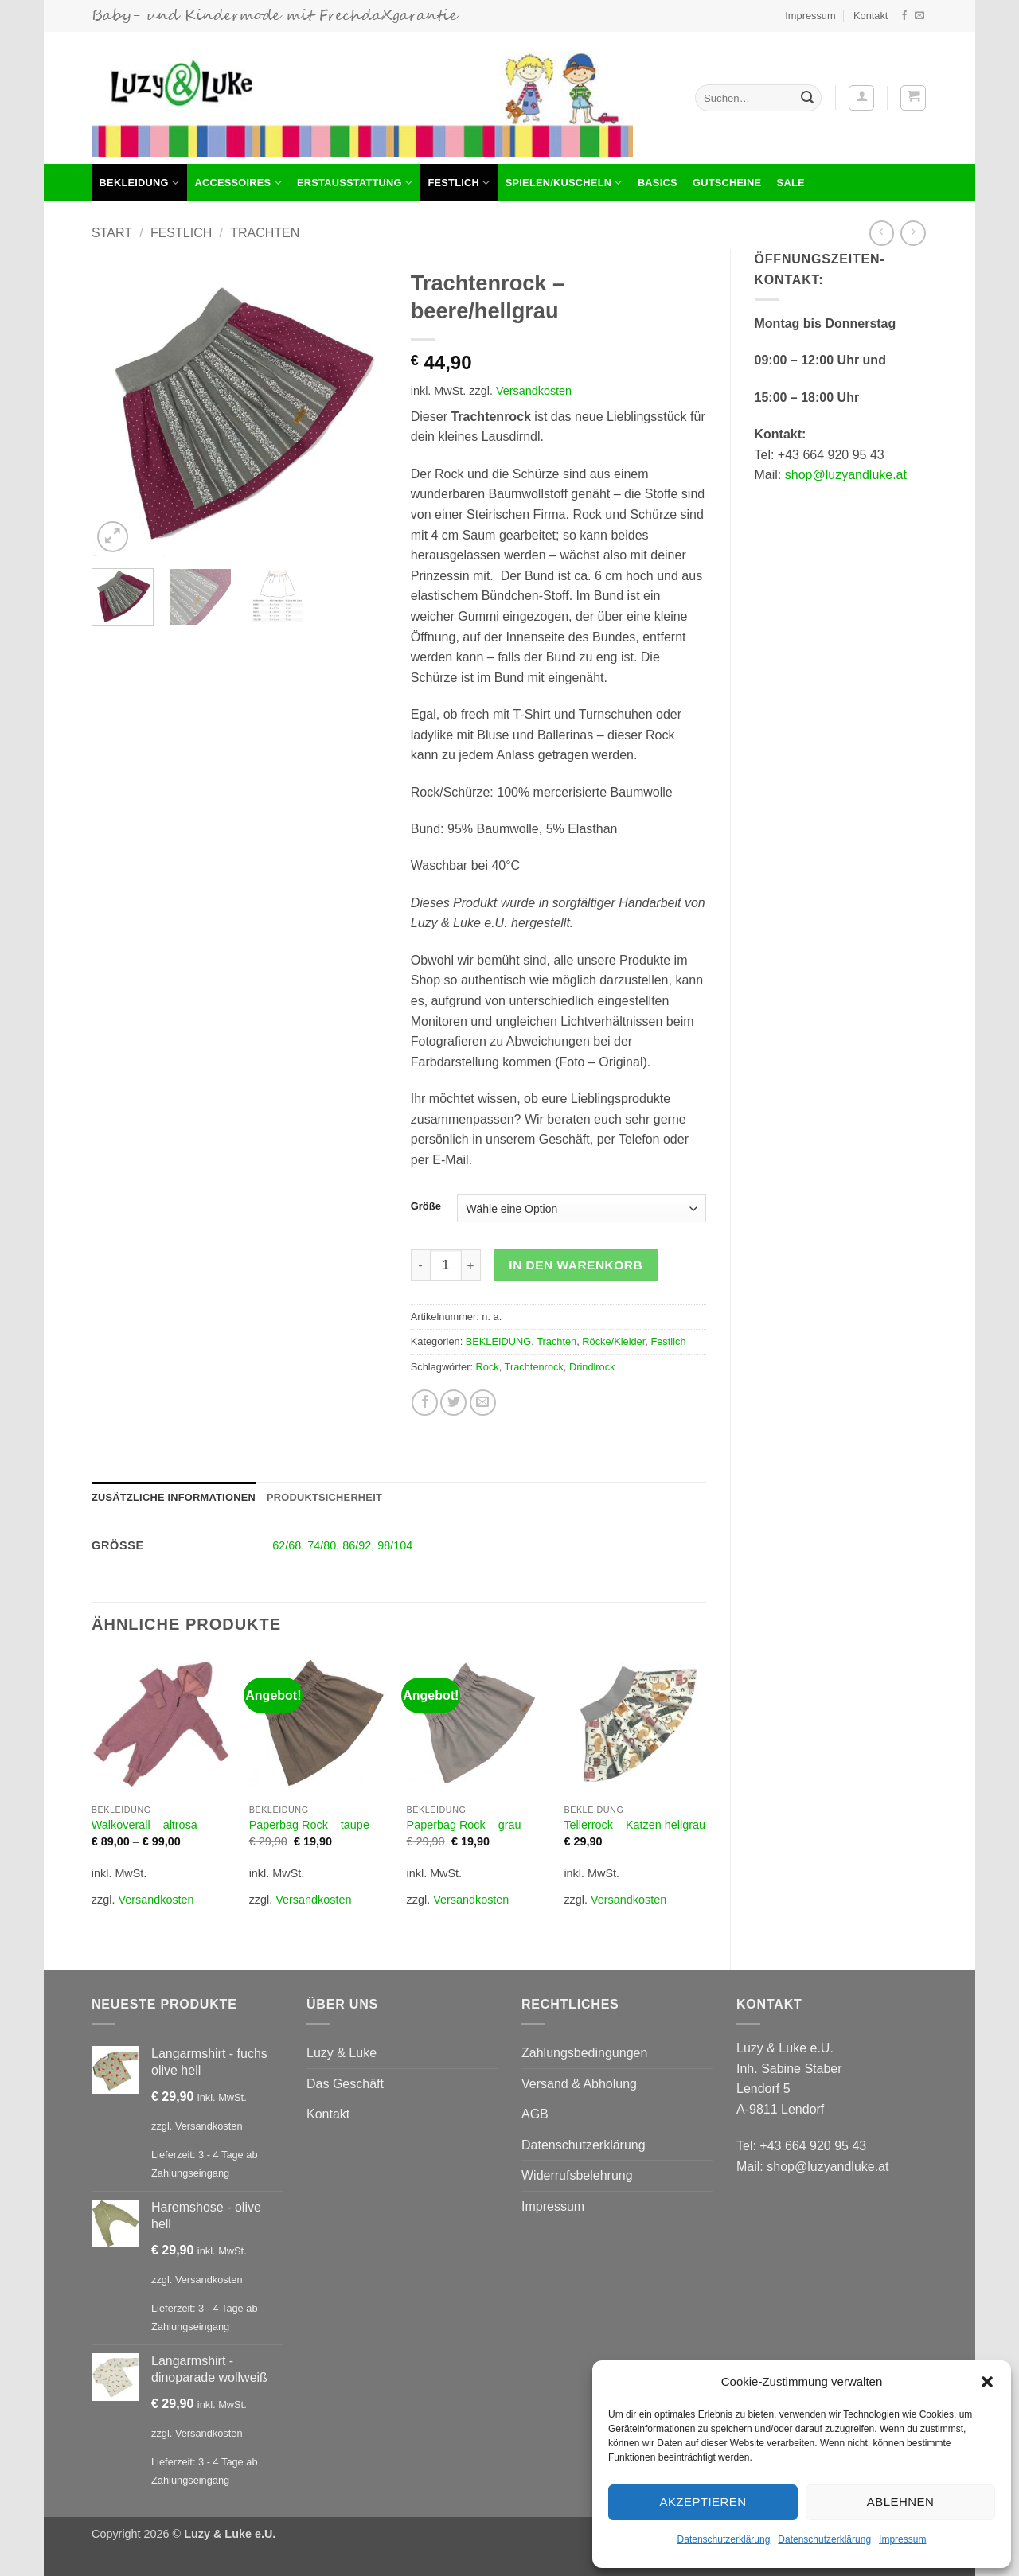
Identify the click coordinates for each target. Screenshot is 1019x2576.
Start (112, 233)
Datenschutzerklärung (724, 2539)
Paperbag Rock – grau (464, 1824)
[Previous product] (912, 232)
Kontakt (870, 15)
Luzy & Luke (341, 2053)
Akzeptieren (702, 2501)
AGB (535, 2114)
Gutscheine (727, 183)
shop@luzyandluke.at (846, 474)
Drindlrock (592, 1367)
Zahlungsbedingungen (584, 2053)
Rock (487, 1367)
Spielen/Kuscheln (564, 182)
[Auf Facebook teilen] (425, 1402)
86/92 (356, 1545)
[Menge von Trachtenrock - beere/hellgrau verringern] (420, 1265)
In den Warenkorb (575, 1265)
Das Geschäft (345, 2084)
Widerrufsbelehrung (577, 2175)
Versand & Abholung (579, 2084)
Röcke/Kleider (613, 1341)
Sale (791, 183)
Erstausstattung (354, 182)
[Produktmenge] (446, 1265)
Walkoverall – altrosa (144, 1824)
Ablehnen (900, 2501)
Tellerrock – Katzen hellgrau (634, 1824)
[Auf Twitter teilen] (453, 1402)
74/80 (321, 1545)
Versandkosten (534, 390)
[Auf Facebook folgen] (904, 15)
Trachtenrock (534, 1367)
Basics (657, 183)
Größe (426, 1206)
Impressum (902, 2539)
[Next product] (881, 232)
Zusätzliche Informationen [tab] (174, 1497)
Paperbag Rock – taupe (309, 1824)
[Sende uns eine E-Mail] (919, 15)
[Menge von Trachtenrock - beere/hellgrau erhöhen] (471, 1265)
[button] (987, 2382)
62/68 (286, 1545)
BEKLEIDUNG (140, 182)
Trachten (264, 233)
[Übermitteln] (807, 97)
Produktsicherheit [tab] (324, 1497)
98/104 (394, 1545)
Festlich (459, 182)
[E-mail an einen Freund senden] (483, 1402)
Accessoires (237, 182)
